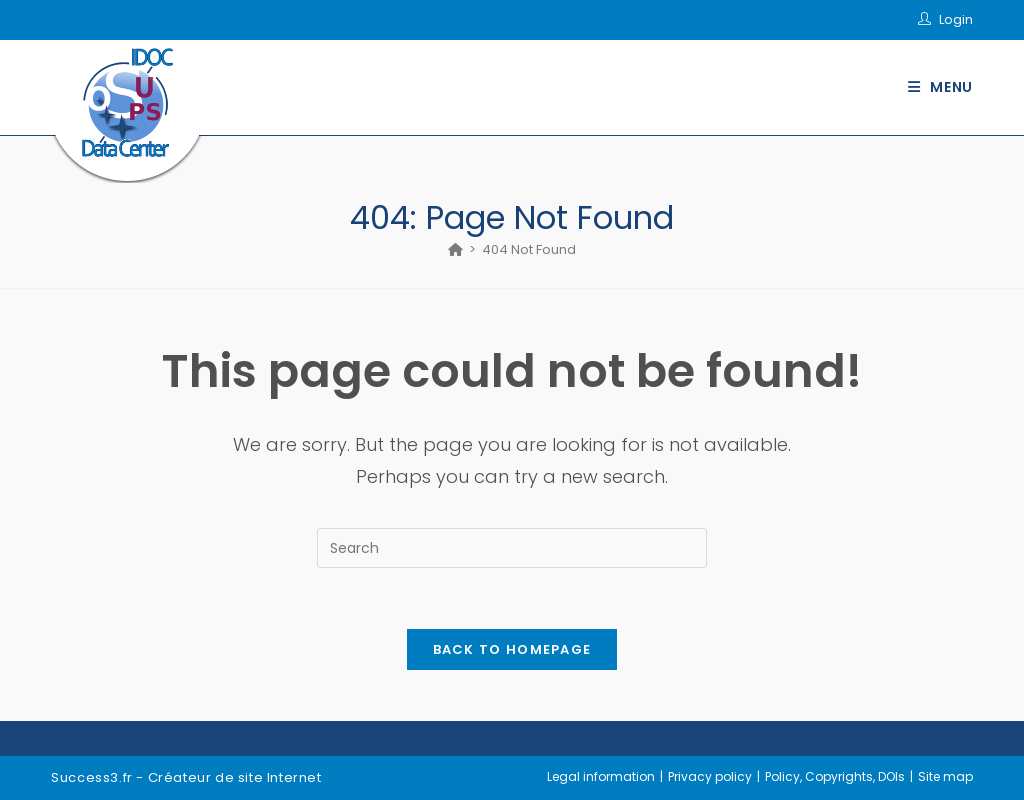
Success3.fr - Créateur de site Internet (186, 777)
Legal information (601, 776)
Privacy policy (710, 776)
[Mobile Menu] (940, 87)
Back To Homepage (512, 649)
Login (956, 19)
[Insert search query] (512, 548)
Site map (945, 776)
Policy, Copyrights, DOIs (835, 776)
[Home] (455, 249)
